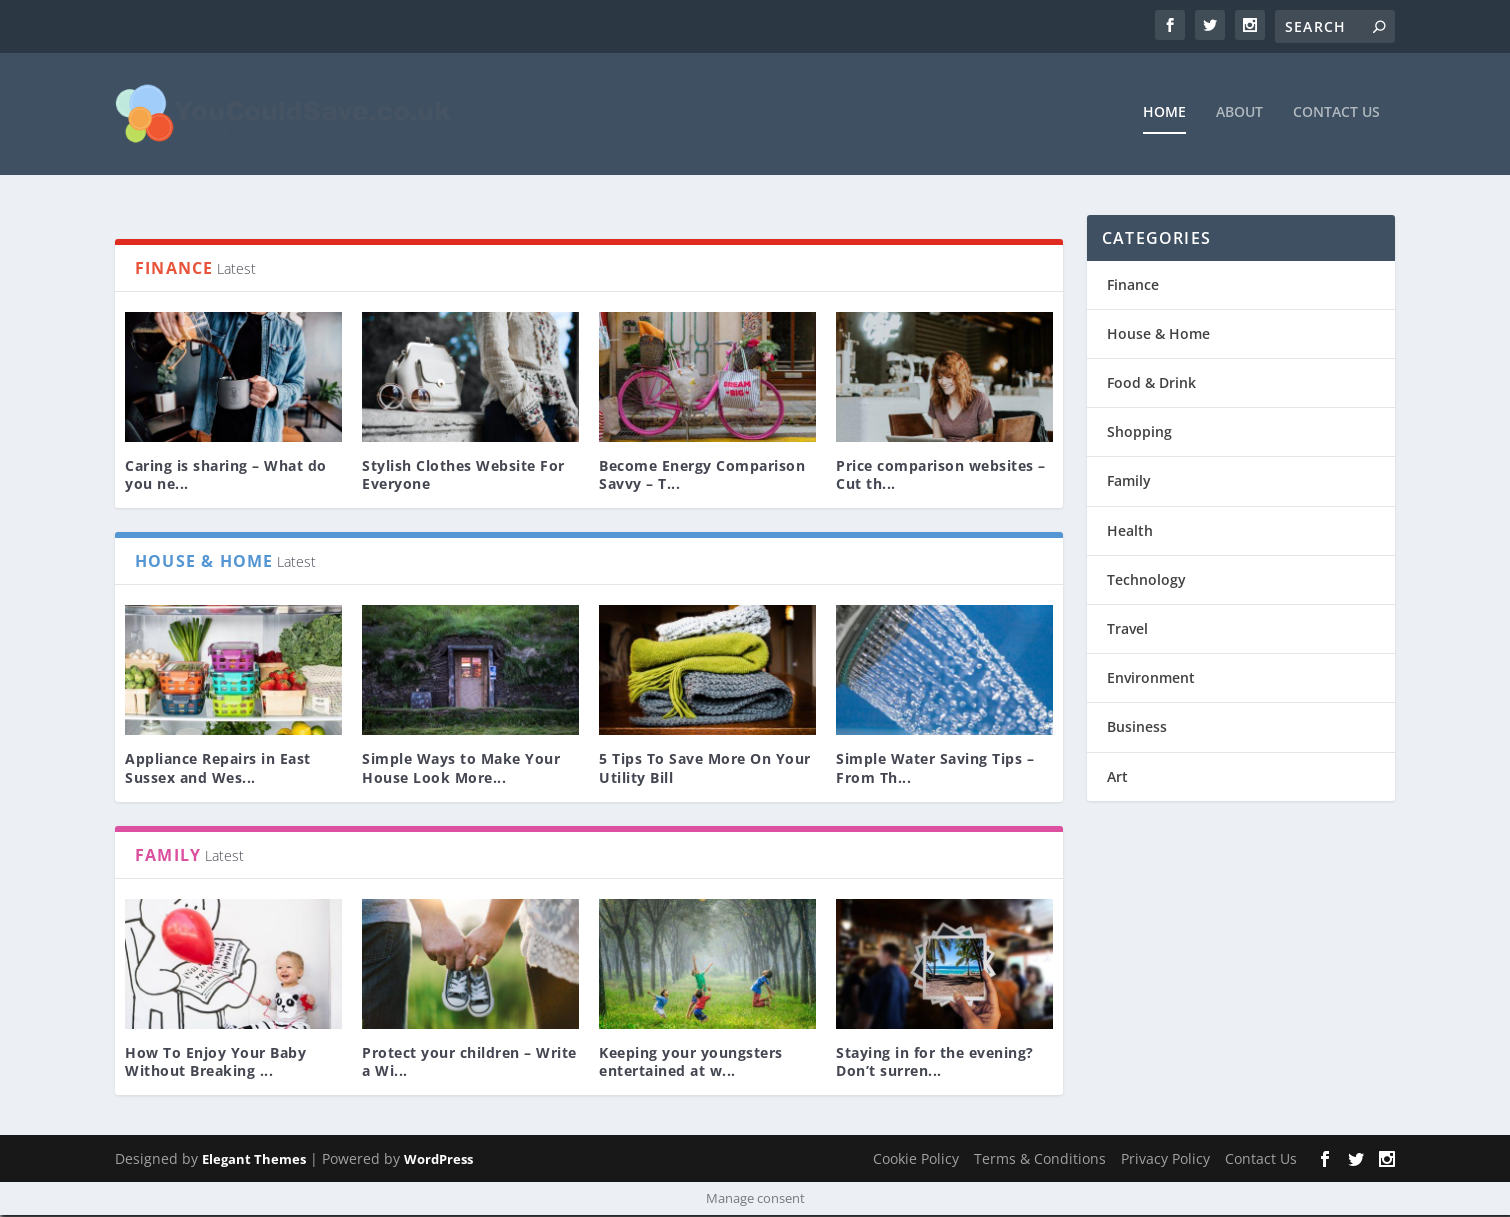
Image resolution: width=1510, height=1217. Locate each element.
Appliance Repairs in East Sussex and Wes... (218, 769)
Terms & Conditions (1040, 1159)
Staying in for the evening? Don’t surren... (935, 1062)
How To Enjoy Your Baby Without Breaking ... (215, 1062)
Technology (1146, 580)
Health (1130, 531)
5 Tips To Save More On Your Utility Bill (705, 769)
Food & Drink (1151, 383)
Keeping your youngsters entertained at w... (691, 1062)
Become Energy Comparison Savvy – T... (702, 475)
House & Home (1158, 334)
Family (1129, 482)
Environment (1151, 678)
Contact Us (1336, 113)
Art (1117, 777)
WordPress (438, 1160)
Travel (1127, 629)
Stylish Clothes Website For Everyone (463, 475)
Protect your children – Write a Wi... (469, 1062)
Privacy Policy (1165, 1159)
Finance (1133, 285)
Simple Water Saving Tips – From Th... (935, 769)
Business (1137, 728)
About (1239, 113)
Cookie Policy (916, 1159)
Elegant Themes (254, 1160)
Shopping (1139, 433)
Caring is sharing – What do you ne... (226, 475)
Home (1164, 113)
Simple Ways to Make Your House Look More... (461, 769)
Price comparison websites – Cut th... (941, 475)
